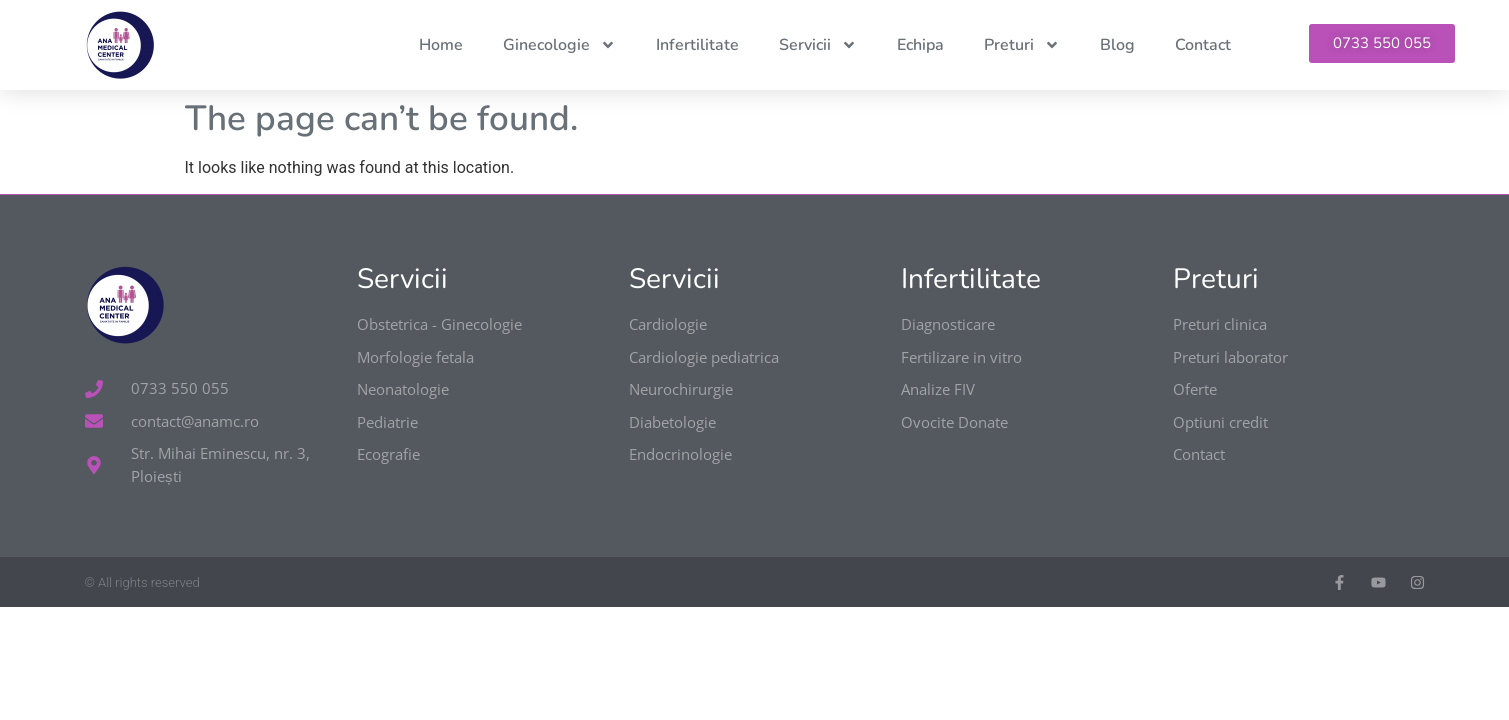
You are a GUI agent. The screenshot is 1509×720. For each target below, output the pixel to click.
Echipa (920, 45)
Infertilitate (697, 45)
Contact (1203, 45)
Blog (1117, 45)
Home (441, 45)
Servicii (818, 45)
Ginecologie (559, 45)
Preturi (1022, 45)
